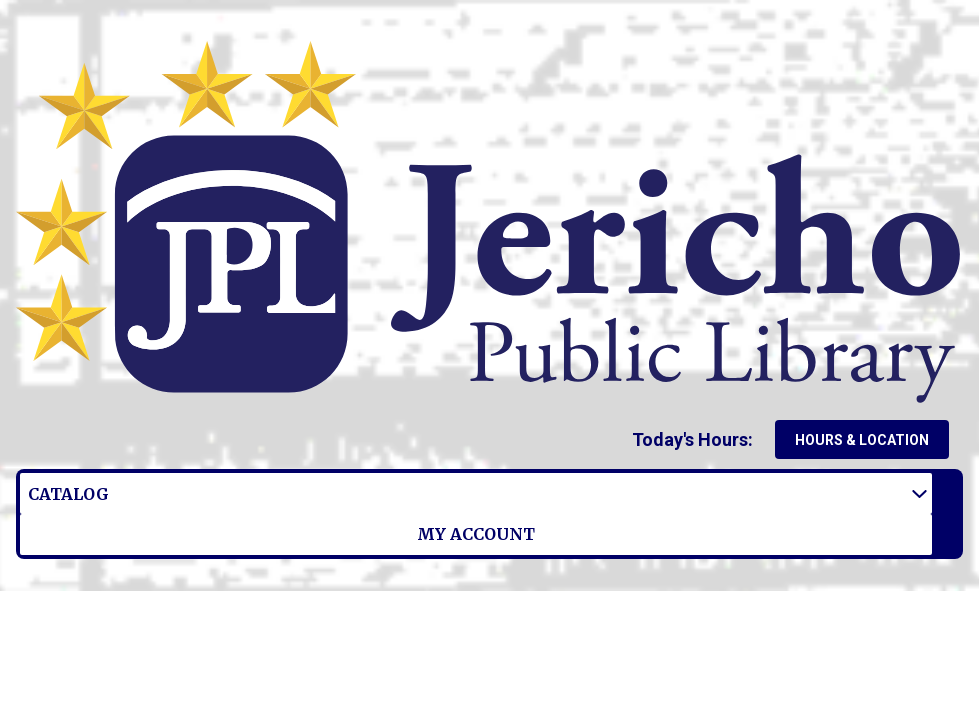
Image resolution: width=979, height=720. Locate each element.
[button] (696, 439)
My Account (304, 493)
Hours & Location (862, 440)
